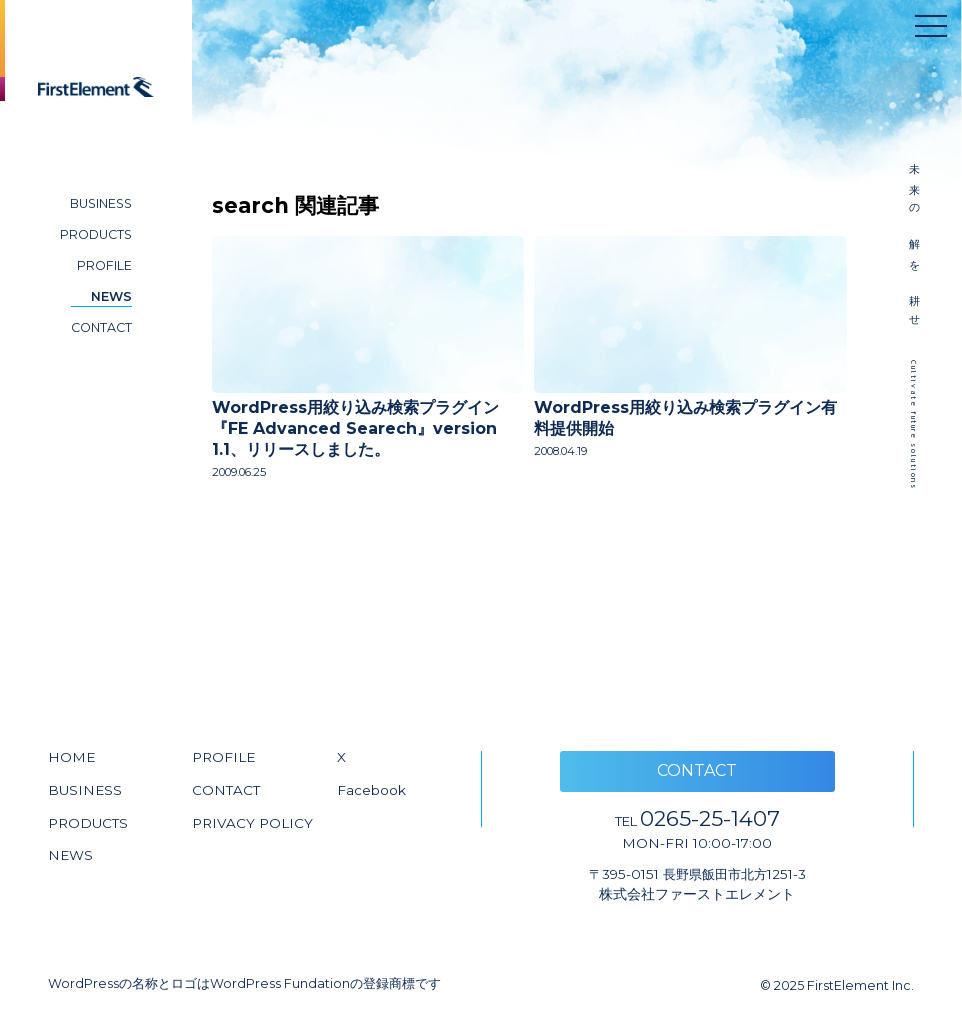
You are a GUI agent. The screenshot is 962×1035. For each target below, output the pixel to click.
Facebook (371, 790)
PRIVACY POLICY (252, 823)
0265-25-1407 (697, 818)
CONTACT (101, 327)
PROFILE (104, 265)
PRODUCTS (96, 234)
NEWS (111, 296)
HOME (71, 757)
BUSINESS (101, 203)
